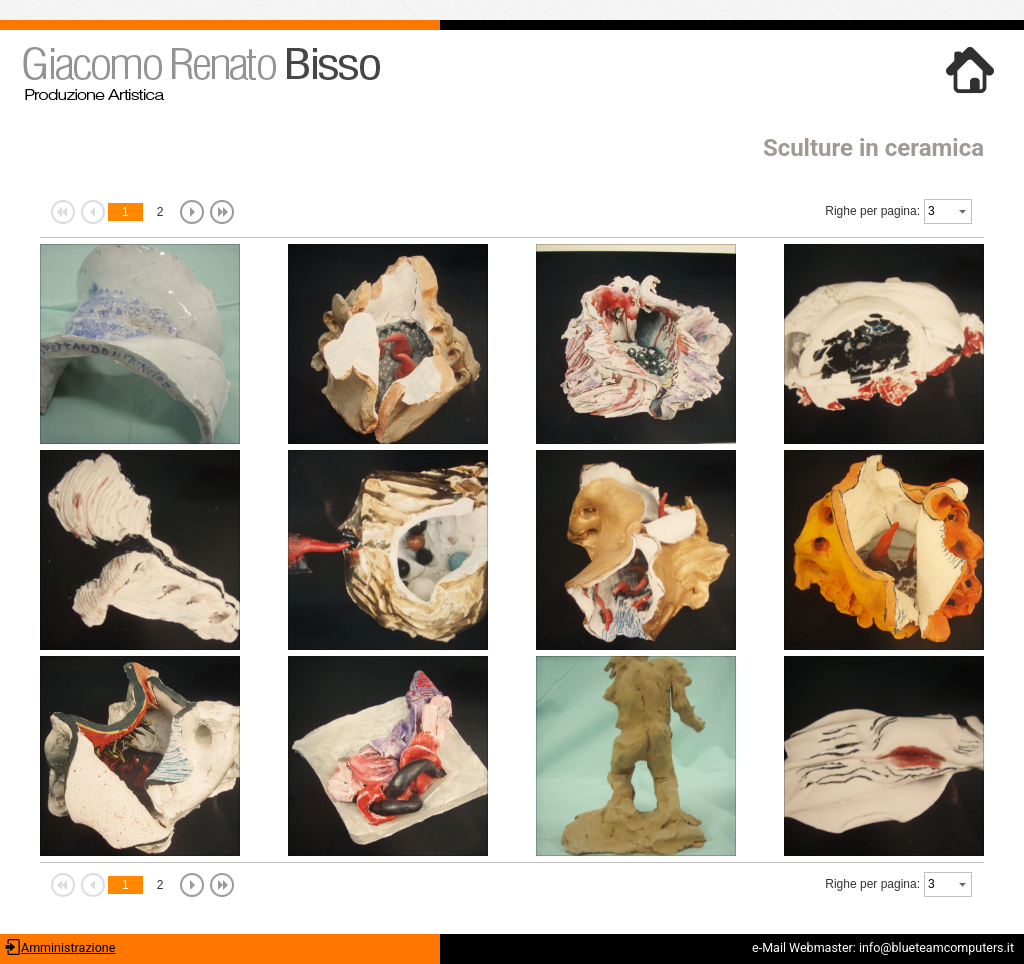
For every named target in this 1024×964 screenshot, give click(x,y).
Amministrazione (68, 947)
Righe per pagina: (872, 211)
